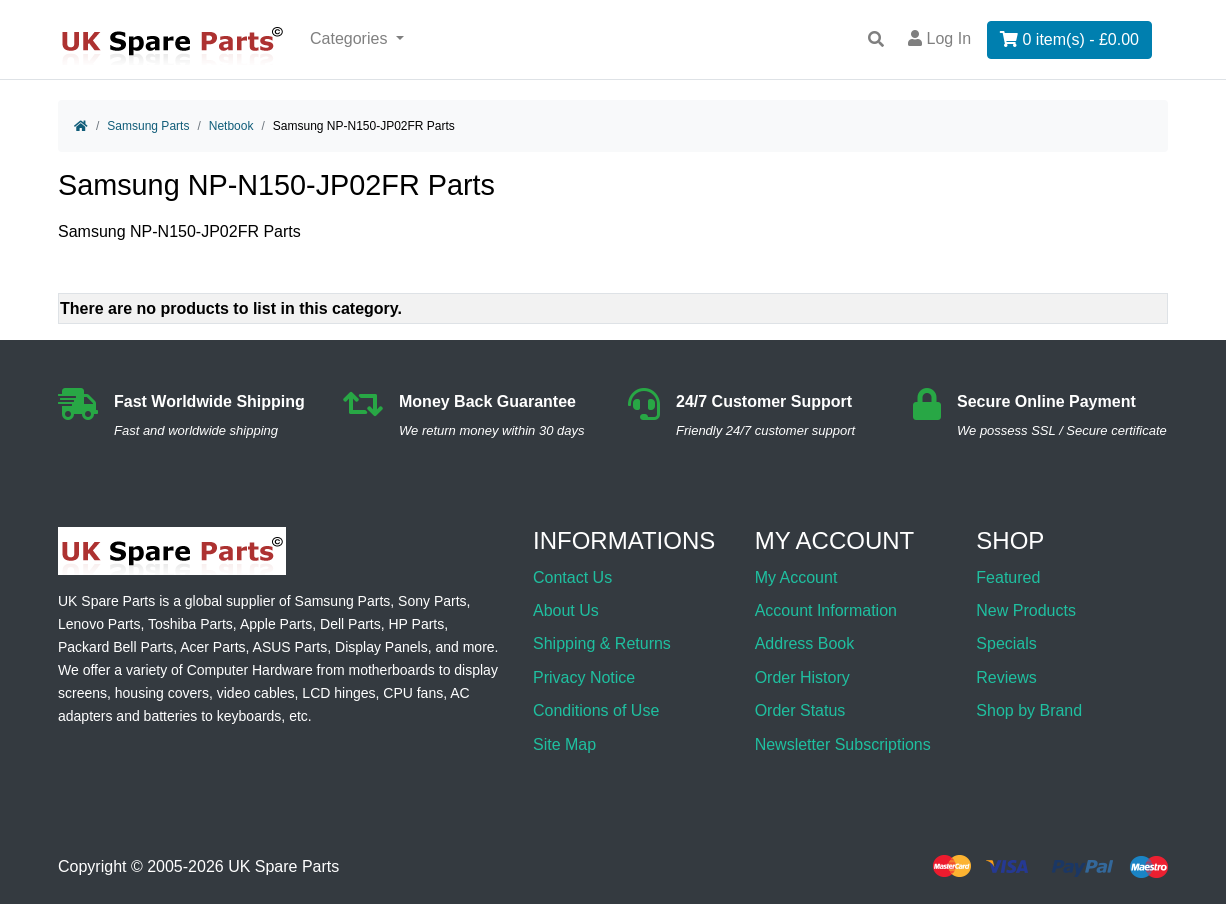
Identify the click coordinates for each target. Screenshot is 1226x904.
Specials (1006, 643)
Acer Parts (212, 647)
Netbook (231, 126)
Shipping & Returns (602, 643)
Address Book (805, 643)
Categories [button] (351, 38)
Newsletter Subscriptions (843, 744)
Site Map (564, 744)
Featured (1008, 577)
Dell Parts (350, 624)
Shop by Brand (1029, 710)
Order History (802, 677)
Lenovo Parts (99, 624)
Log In (939, 38)
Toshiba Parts (190, 624)
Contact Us (572, 577)
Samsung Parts (148, 126)
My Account (796, 577)
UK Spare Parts (283, 866)
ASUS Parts (290, 647)
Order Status (800, 710)
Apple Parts (276, 624)
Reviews (1006, 677)
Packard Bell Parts (115, 647)
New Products (1026, 610)
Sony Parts (432, 601)
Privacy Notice (584, 677)
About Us (566, 610)
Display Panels (381, 647)
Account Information (826, 610)
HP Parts (417, 624)
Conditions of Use (596, 710)
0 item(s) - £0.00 (1069, 39)
